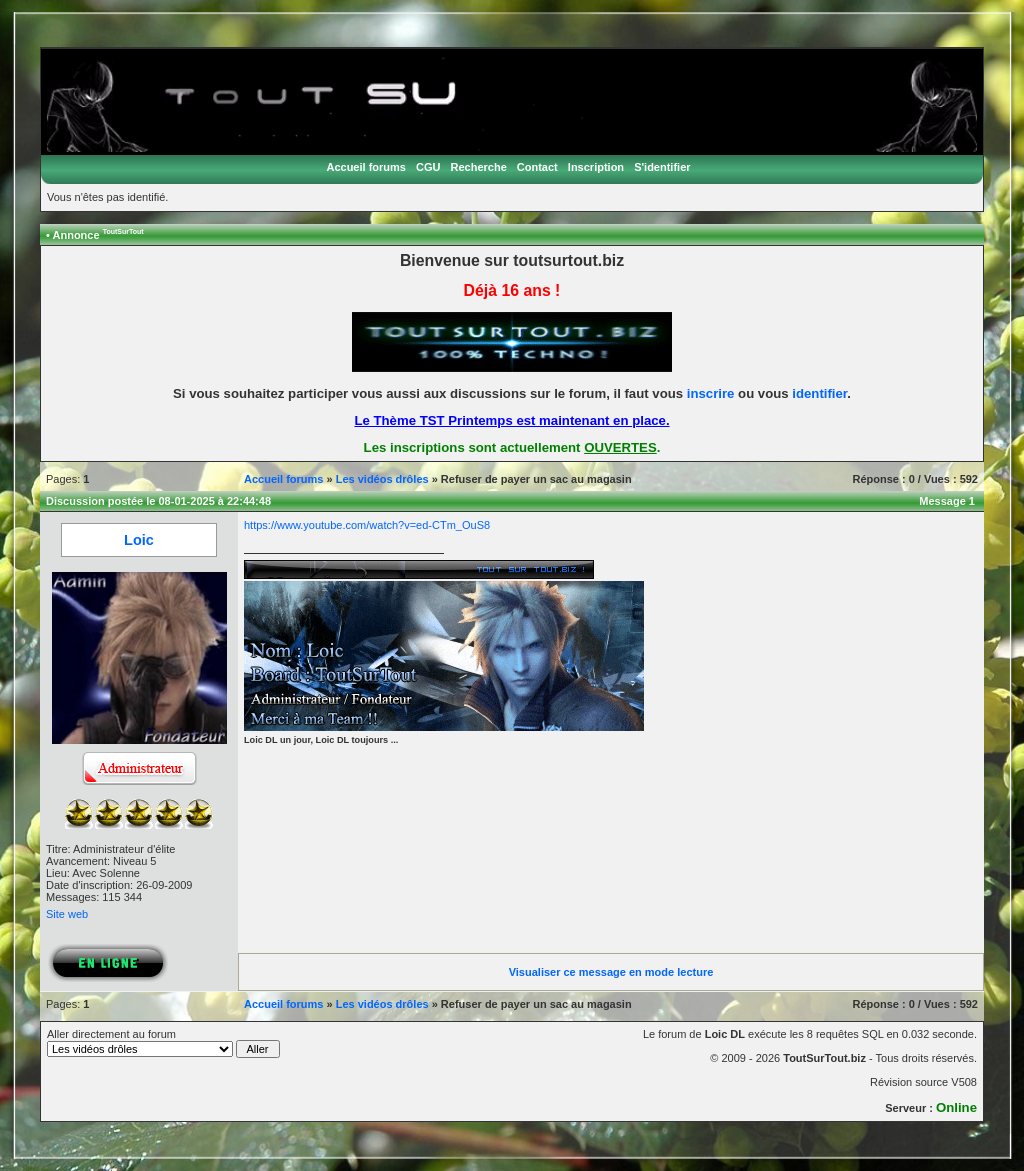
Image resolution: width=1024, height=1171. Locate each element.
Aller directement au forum (163, 1043)
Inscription (596, 167)
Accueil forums (365, 167)
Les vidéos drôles (382, 479)
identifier (819, 393)
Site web (67, 914)
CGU (428, 167)
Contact (537, 167)
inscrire (711, 393)
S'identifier (662, 167)
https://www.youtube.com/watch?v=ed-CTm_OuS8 (367, 525)
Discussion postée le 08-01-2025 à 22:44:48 (158, 501)
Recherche (479, 167)
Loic (139, 540)
